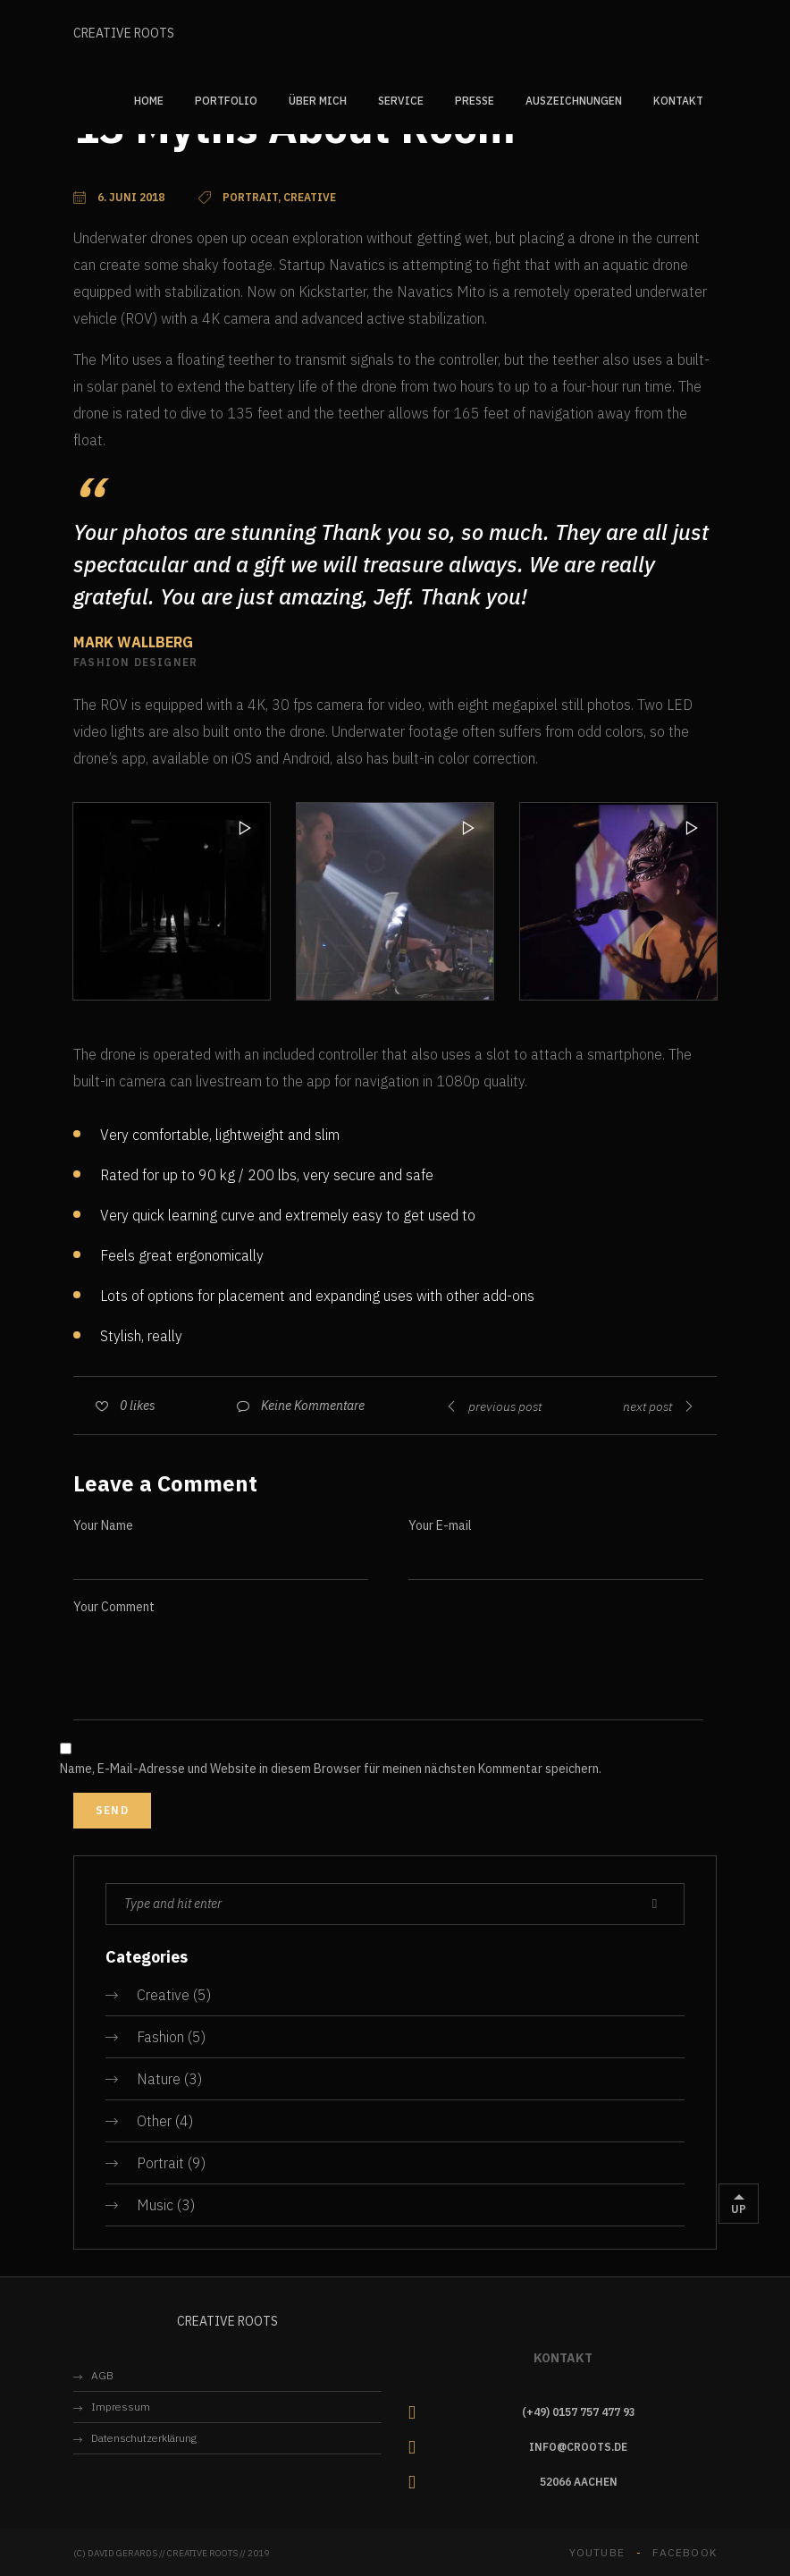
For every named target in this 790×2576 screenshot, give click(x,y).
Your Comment (114, 1607)
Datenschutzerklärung (144, 2438)
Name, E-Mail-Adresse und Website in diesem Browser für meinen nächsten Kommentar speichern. (330, 1769)
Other (154, 2121)
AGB (102, 2375)
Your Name (103, 1525)
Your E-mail (440, 1525)
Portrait (160, 2163)
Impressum (120, 2406)
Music (155, 2205)
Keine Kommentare (313, 1406)
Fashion (160, 2037)
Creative (163, 1995)
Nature (159, 2079)
